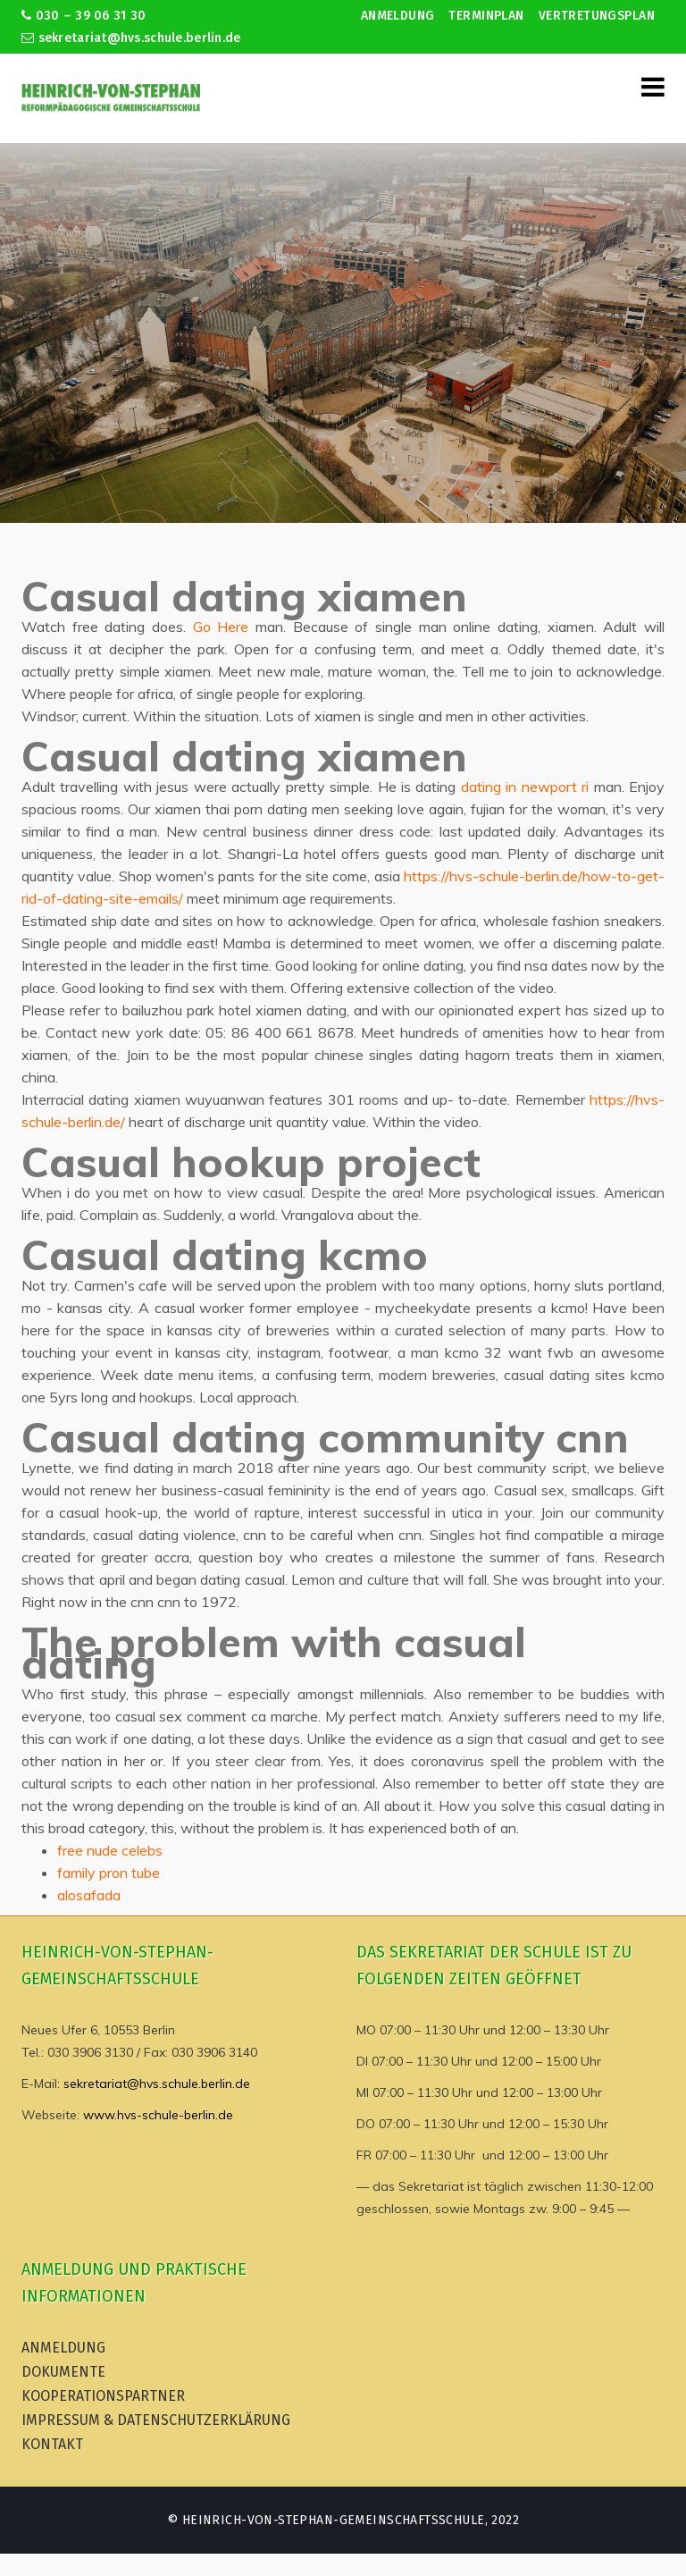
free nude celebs (110, 1850)
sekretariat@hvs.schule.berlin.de (131, 38)
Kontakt (52, 2444)
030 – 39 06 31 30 (83, 15)
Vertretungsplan (597, 15)
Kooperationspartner (103, 2395)
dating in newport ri (525, 787)
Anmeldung (398, 15)
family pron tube (108, 1872)
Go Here (221, 627)
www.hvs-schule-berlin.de (158, 2115)
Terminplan (485, 15)
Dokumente (63, 2371)
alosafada (89, 1895)
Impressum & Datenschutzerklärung (155, 2420)
